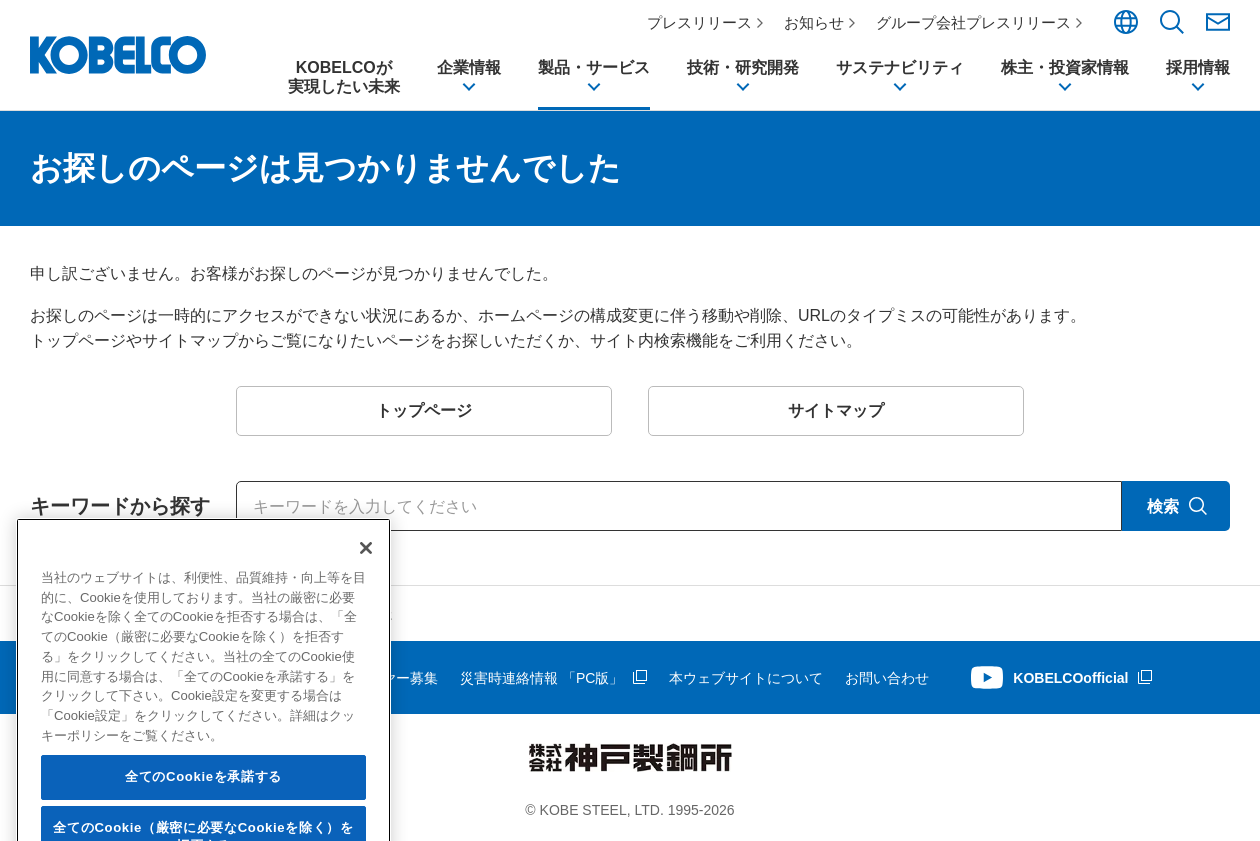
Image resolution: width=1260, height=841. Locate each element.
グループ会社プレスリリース (973, 22)
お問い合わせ (887, 678)
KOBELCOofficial (1070, 678)
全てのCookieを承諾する (203, 808)
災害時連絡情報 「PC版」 (541, 678)
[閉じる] (366, 580)
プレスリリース (699, 22)
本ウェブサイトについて (746, 678)
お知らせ (814, 22)
